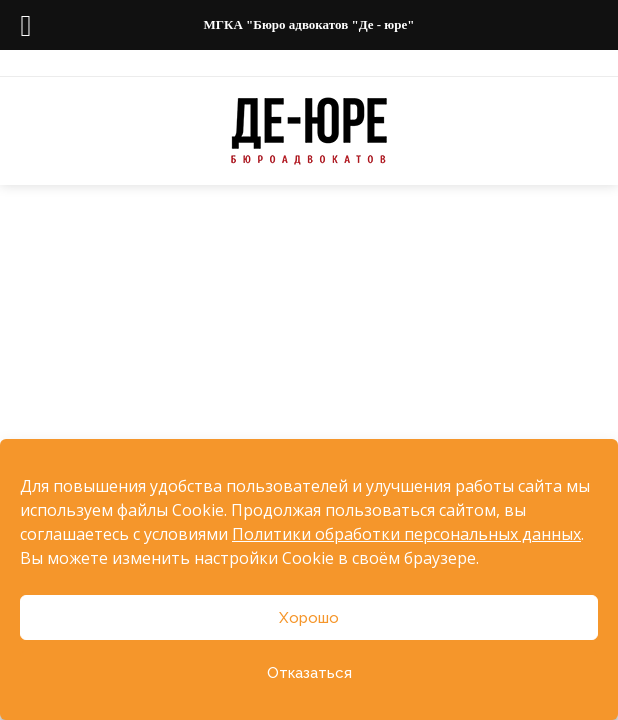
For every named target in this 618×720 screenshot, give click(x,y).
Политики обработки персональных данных (406, 534)
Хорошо (309, 618)
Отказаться (309, 673)
